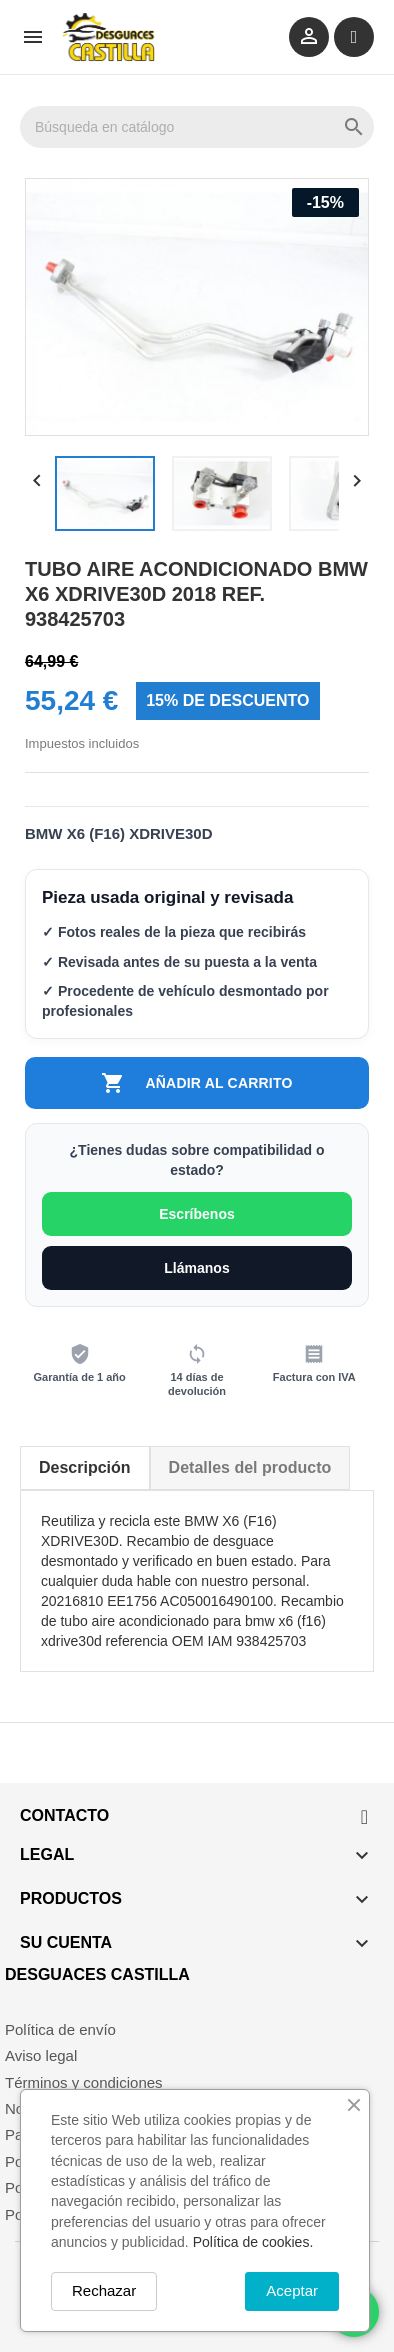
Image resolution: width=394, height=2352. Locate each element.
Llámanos (196, 1268)
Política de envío (60, 2029)
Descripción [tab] (85, 1467)
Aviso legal (41, 2055)
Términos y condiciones (84, 2082)
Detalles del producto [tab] (250, 1467)
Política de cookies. (253, 2242)
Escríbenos (196, 1214)
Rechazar (104, 2290)
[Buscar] (197, 127)
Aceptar (292, 2290)
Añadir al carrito (196, 1083)
